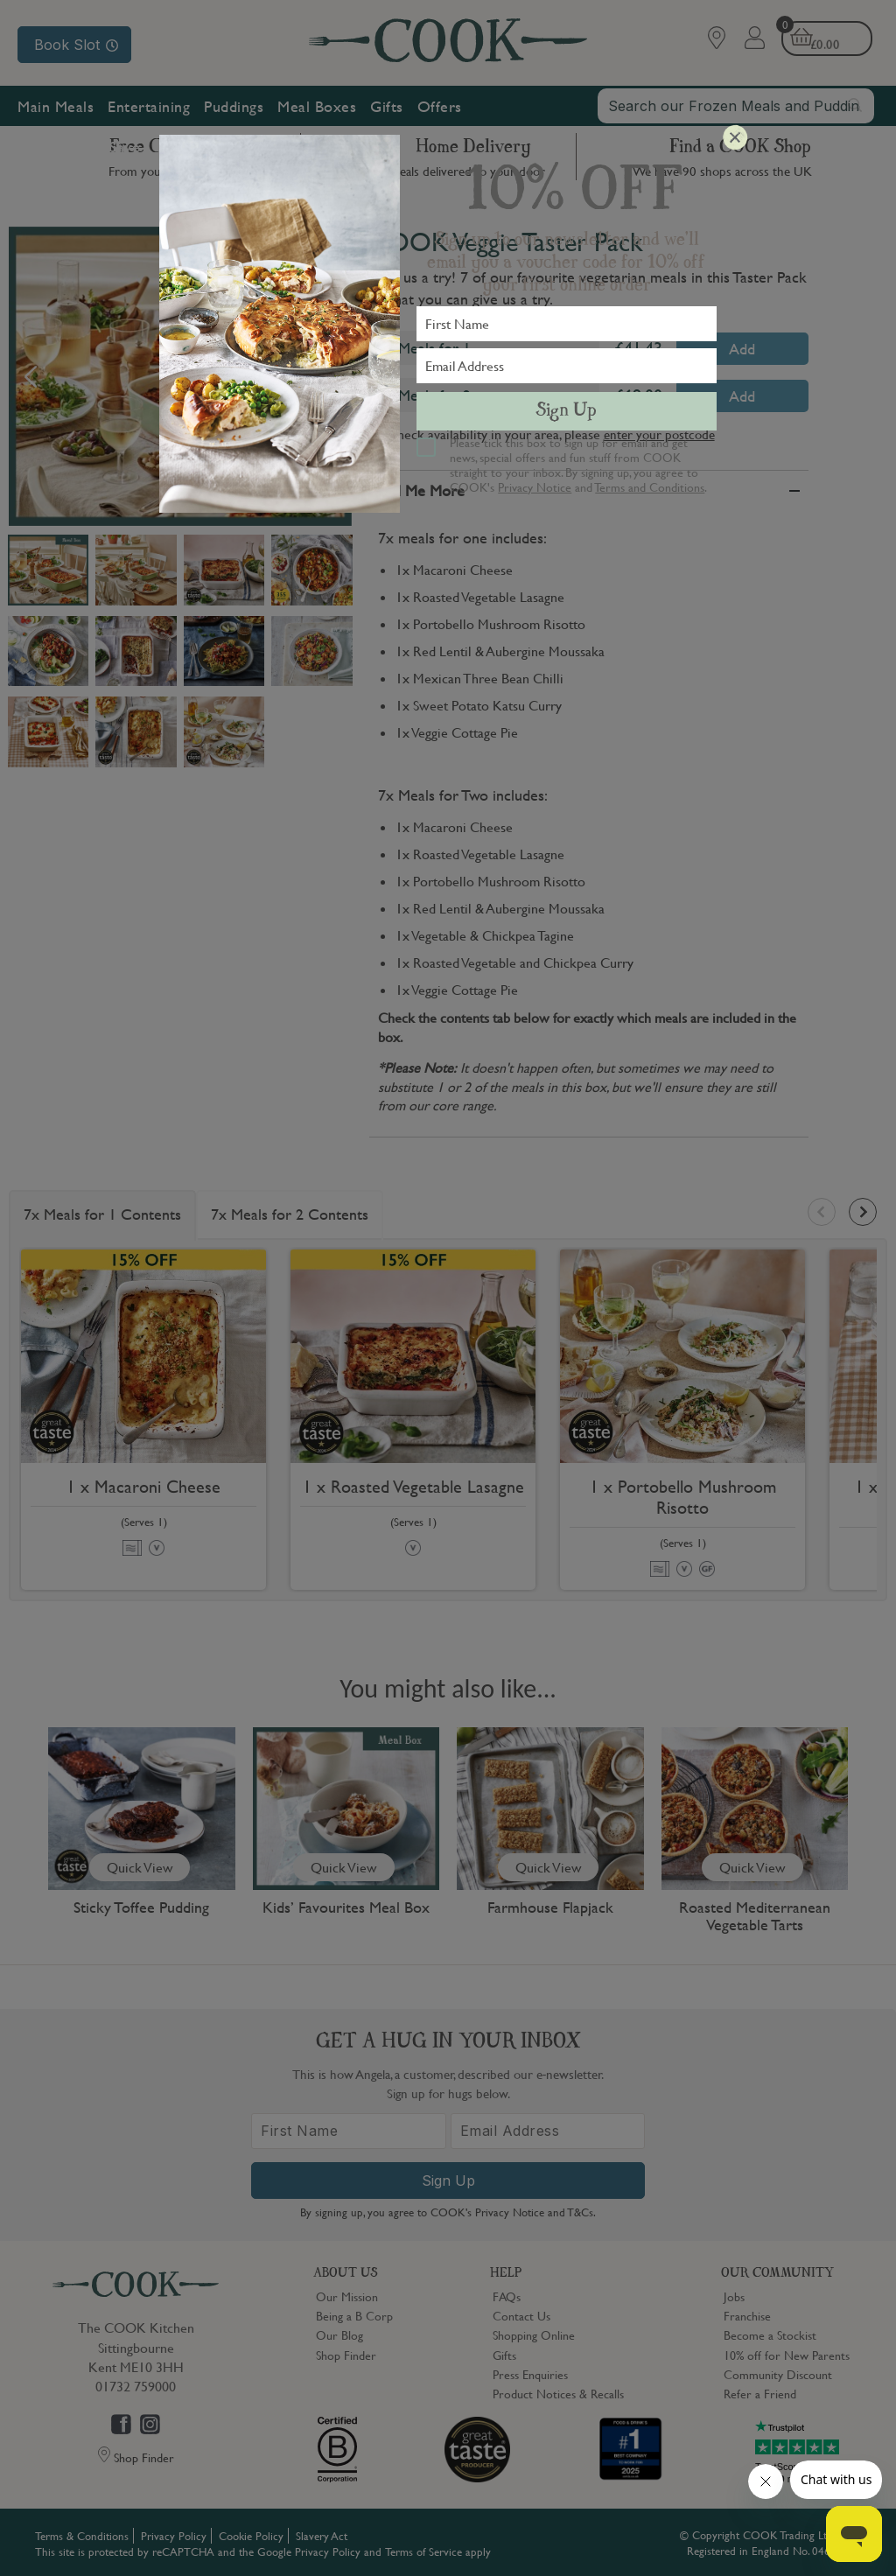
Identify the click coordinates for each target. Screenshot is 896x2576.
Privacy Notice (534, 486)
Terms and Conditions (649, 486)
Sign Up (566, 411)
